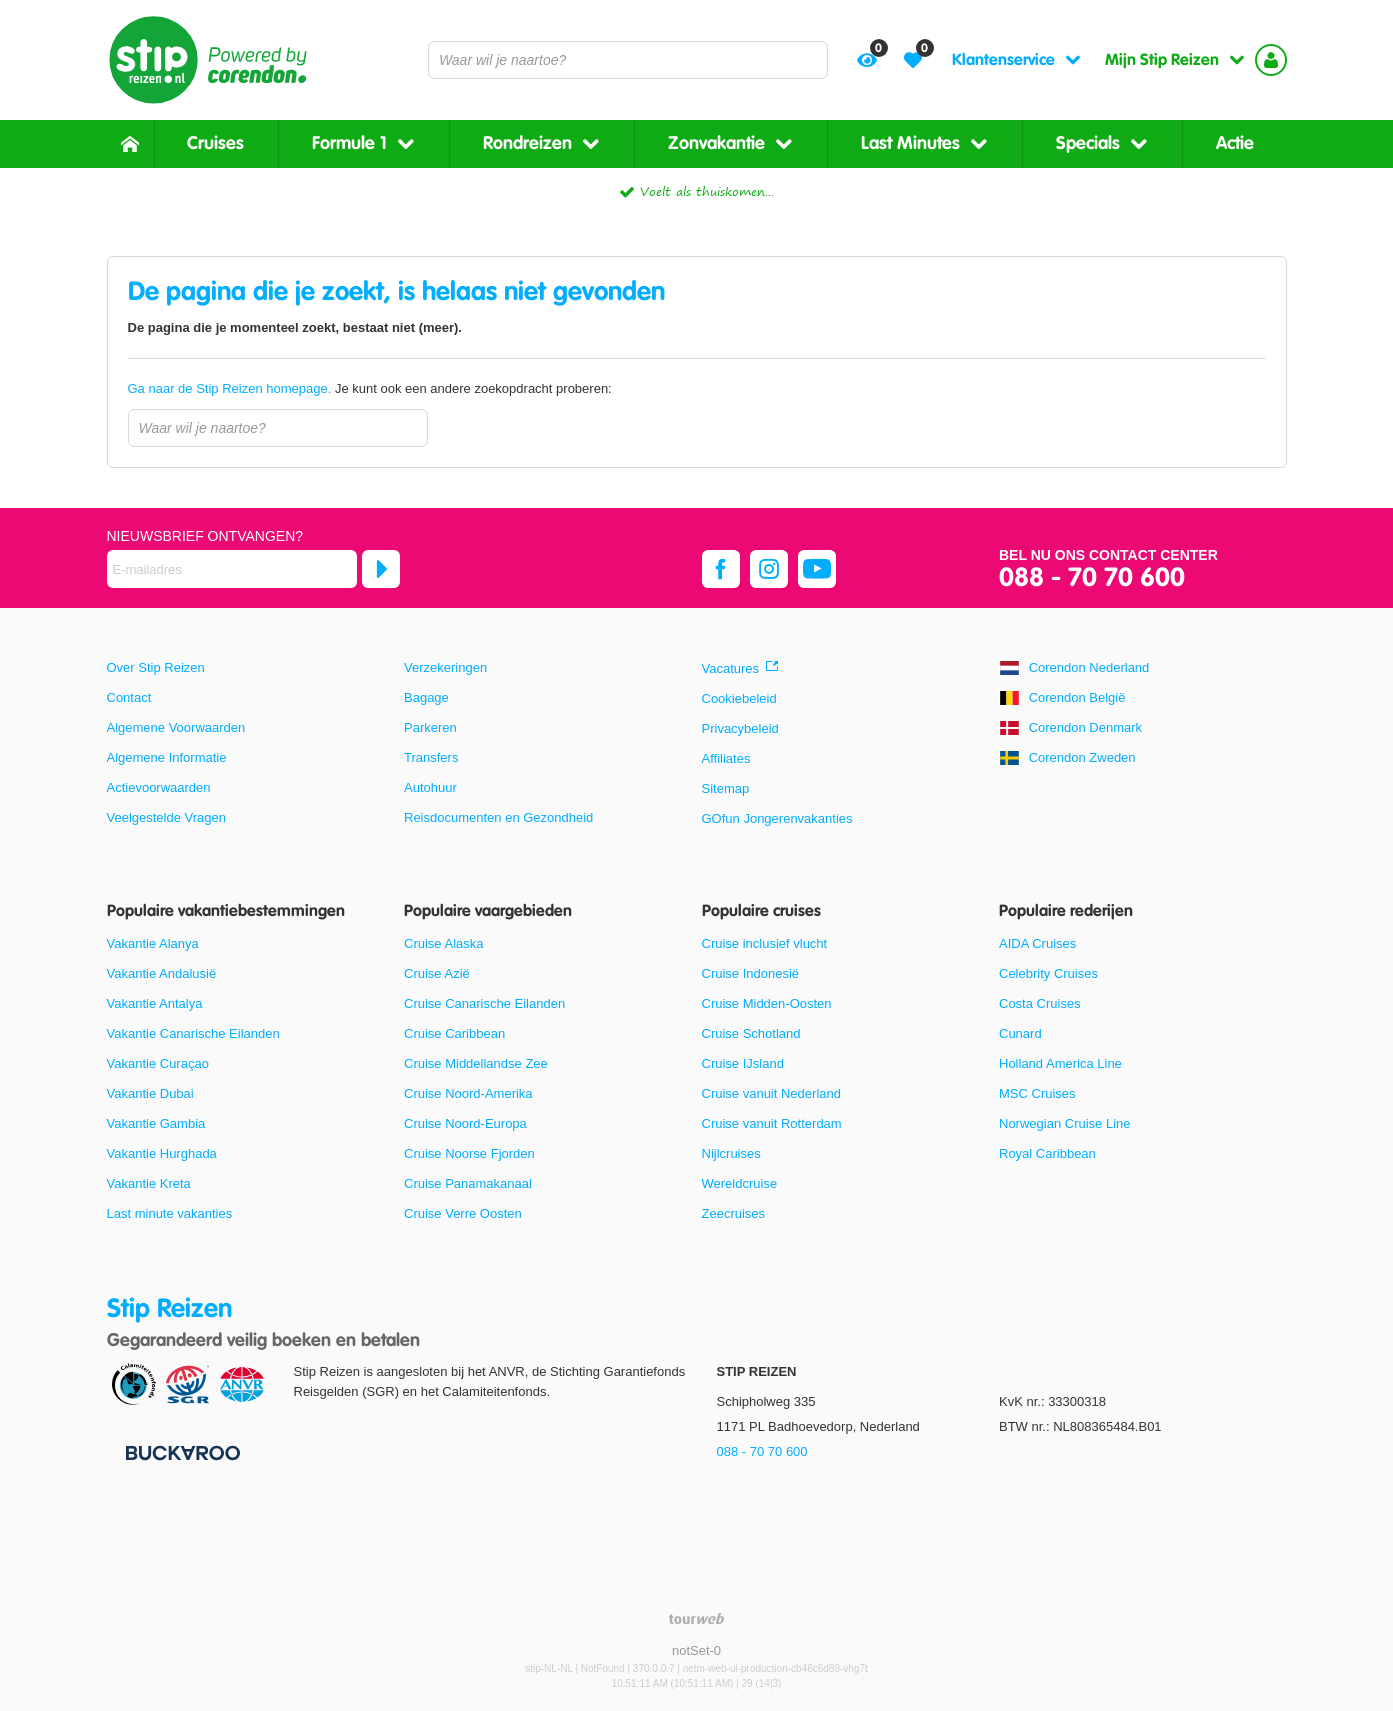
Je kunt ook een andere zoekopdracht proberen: (370, 388)
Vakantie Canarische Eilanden (193, 1033)
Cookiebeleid (739, 698)
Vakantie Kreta (149, 1183)
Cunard (1020, 1033)
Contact (129, 697)
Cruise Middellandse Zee (476, 1063)
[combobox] (628, 60)
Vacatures (731, 668)
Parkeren (430, 727)
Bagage (426, 697)
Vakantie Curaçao (158, 1063)
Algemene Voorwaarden (176, 727)
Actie (1235, 143)
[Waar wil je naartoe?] (628, 60)
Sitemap (726, 788)
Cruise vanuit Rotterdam (772, 1123)
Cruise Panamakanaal (468, 1183)
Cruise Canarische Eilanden (484, 1003)
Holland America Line (1060, 1063)
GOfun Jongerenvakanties (777, 818)
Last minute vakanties (170, 1213)
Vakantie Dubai (150, 1093)
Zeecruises (734, 1213)
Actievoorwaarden (159, 787)
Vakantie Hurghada (162, 1153)
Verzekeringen (445, 667)
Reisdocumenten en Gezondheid (498, 817)
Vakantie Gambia (156, 1123)
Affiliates (726, 758)
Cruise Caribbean (454, 1033)
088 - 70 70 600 (1092, 578)
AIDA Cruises (1037, 943)
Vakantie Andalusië (162, 973)
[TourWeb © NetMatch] (696, 1618)
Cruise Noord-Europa (465, 1123)
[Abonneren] (381, 569)
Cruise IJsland (743, 1063)
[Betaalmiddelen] (180, 1451)
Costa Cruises (1040, 1003)
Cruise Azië (437, 973)
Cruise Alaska (443, 943)
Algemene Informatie (167, 757)
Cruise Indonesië (751, 973)
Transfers (431, 757)
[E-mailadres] (232, 569)
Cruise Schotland (751, 1033)
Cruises (215, 143)
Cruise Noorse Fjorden (469, 1153)
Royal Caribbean (1047, 1153)
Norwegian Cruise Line (1065, 1123)
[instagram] (769, 569)
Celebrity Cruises (1048, 973)
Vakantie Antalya (155, 1003)
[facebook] (721, 569)
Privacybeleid (740, 728)
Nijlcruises (731, 1153)
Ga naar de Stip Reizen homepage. (231, 388)
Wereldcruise (740, 1183)
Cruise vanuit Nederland (771, 1093)
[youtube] (817, 569)
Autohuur (430, 787)
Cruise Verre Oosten (463, 1213)
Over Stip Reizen (156, 667)
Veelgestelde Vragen (167, 817)
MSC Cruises (1037, 1093)
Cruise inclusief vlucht (765, 943)
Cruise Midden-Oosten (767, 1003)
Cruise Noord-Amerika (468, 1093)
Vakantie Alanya (153, 943)
